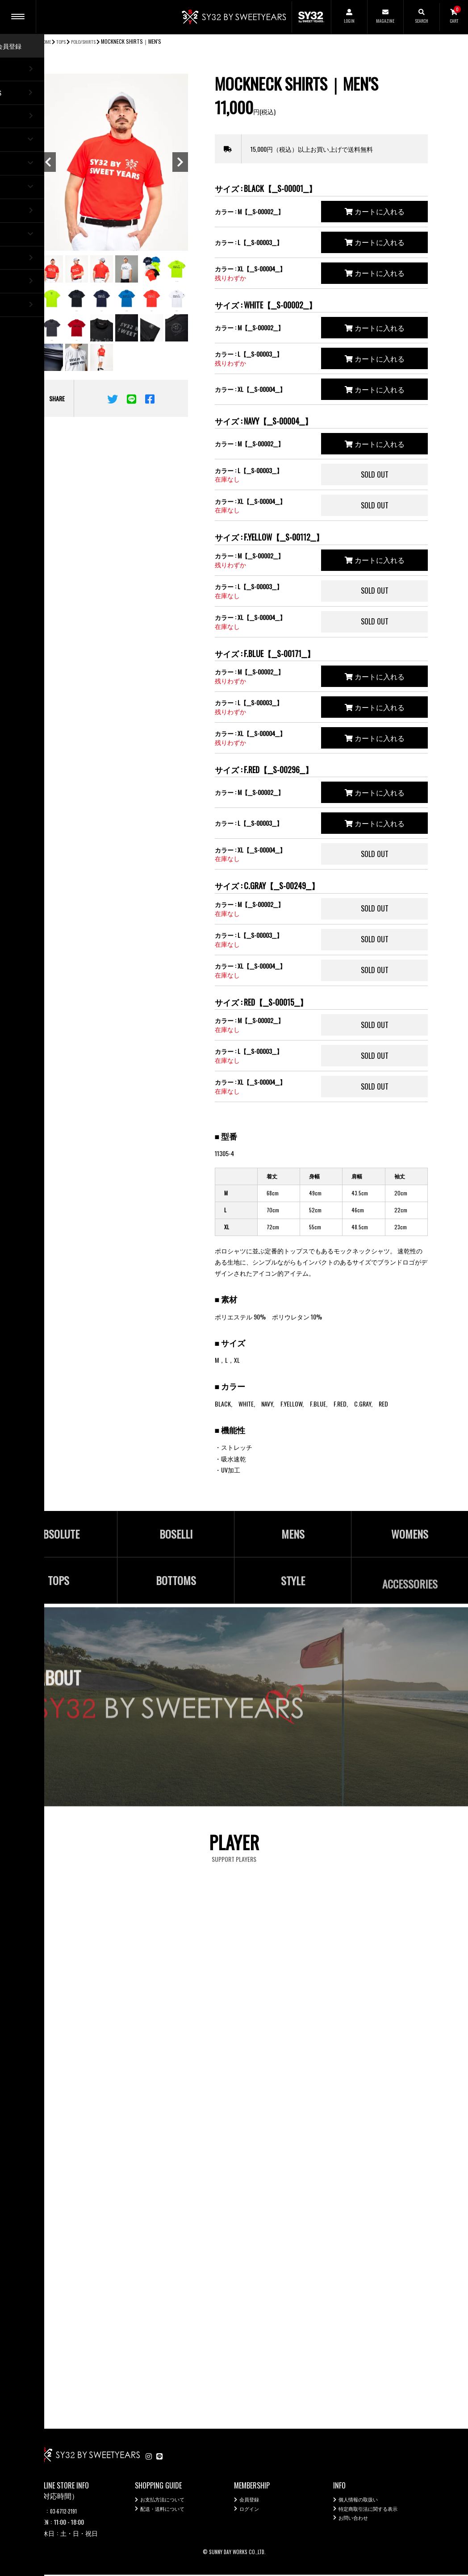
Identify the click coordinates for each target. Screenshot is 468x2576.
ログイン (251, 2513)
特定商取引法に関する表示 (376, 2513)
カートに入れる (375, 211)
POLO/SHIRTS (90, 41)
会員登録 (251, 2502)
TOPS (64, 41)
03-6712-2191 (66, 2512)
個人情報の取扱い (363, 2502)
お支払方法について (168, 2502)
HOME (46, 41)
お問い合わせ (357, 2524)
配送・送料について (168, 2513)
